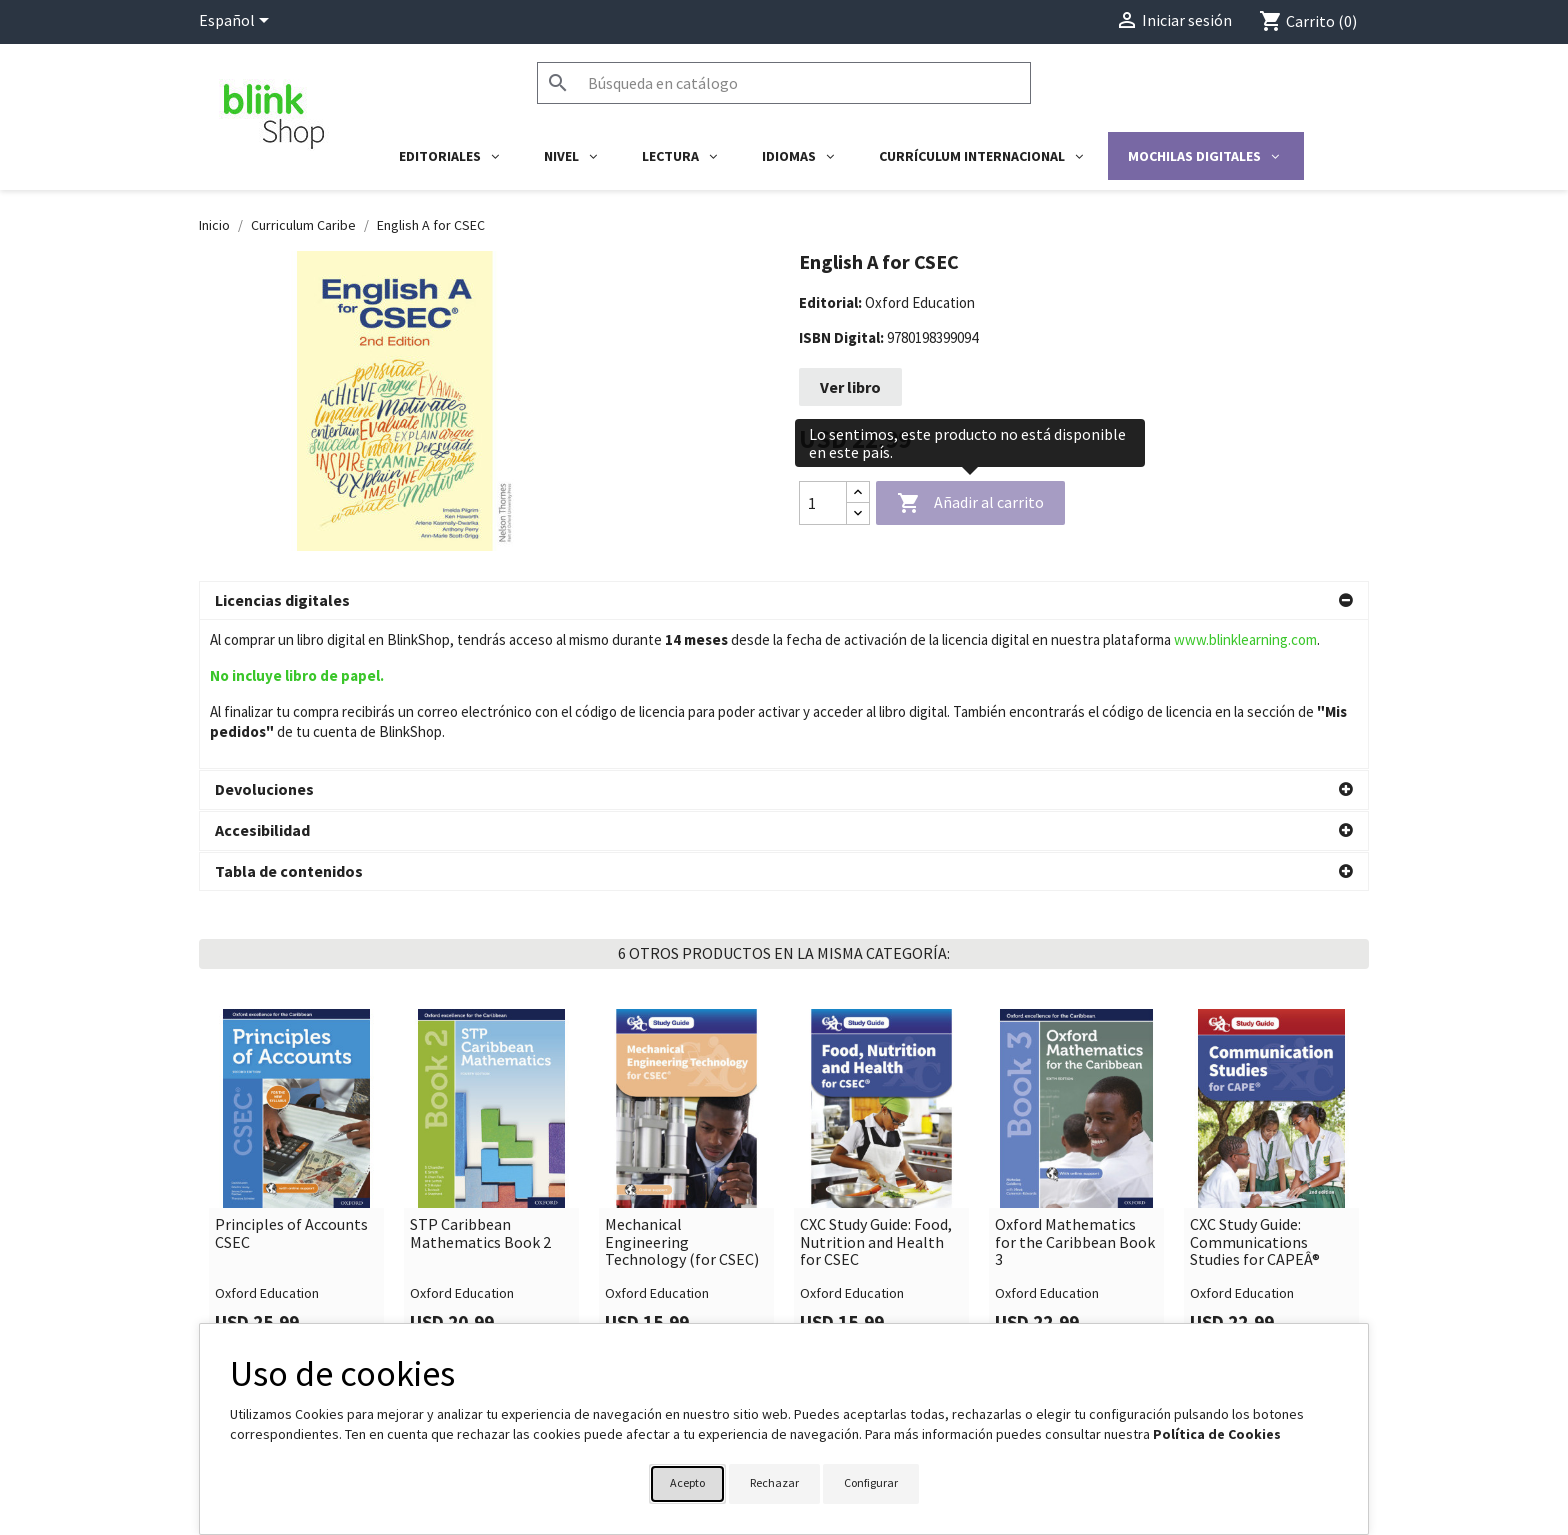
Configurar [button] (871, 1482)
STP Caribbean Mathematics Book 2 (480, 1084)
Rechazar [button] (774, 1482)
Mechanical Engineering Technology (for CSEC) (682, 1093)
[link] (296, 1032)
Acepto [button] (687, 1482)
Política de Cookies (1217, 1434)
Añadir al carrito (970, 504)
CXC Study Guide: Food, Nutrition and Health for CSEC (876, 1093)
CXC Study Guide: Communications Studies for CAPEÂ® (1255, 1093)
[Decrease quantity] (858, 513)
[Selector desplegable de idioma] (237, 22)
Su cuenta (835, 1316)
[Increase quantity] (858, 492)
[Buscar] (784, 83)
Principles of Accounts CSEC (291, 1084)
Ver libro (850, 387)
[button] (784, 601)
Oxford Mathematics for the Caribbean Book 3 (1075, 1093)
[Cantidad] (823, 503)
